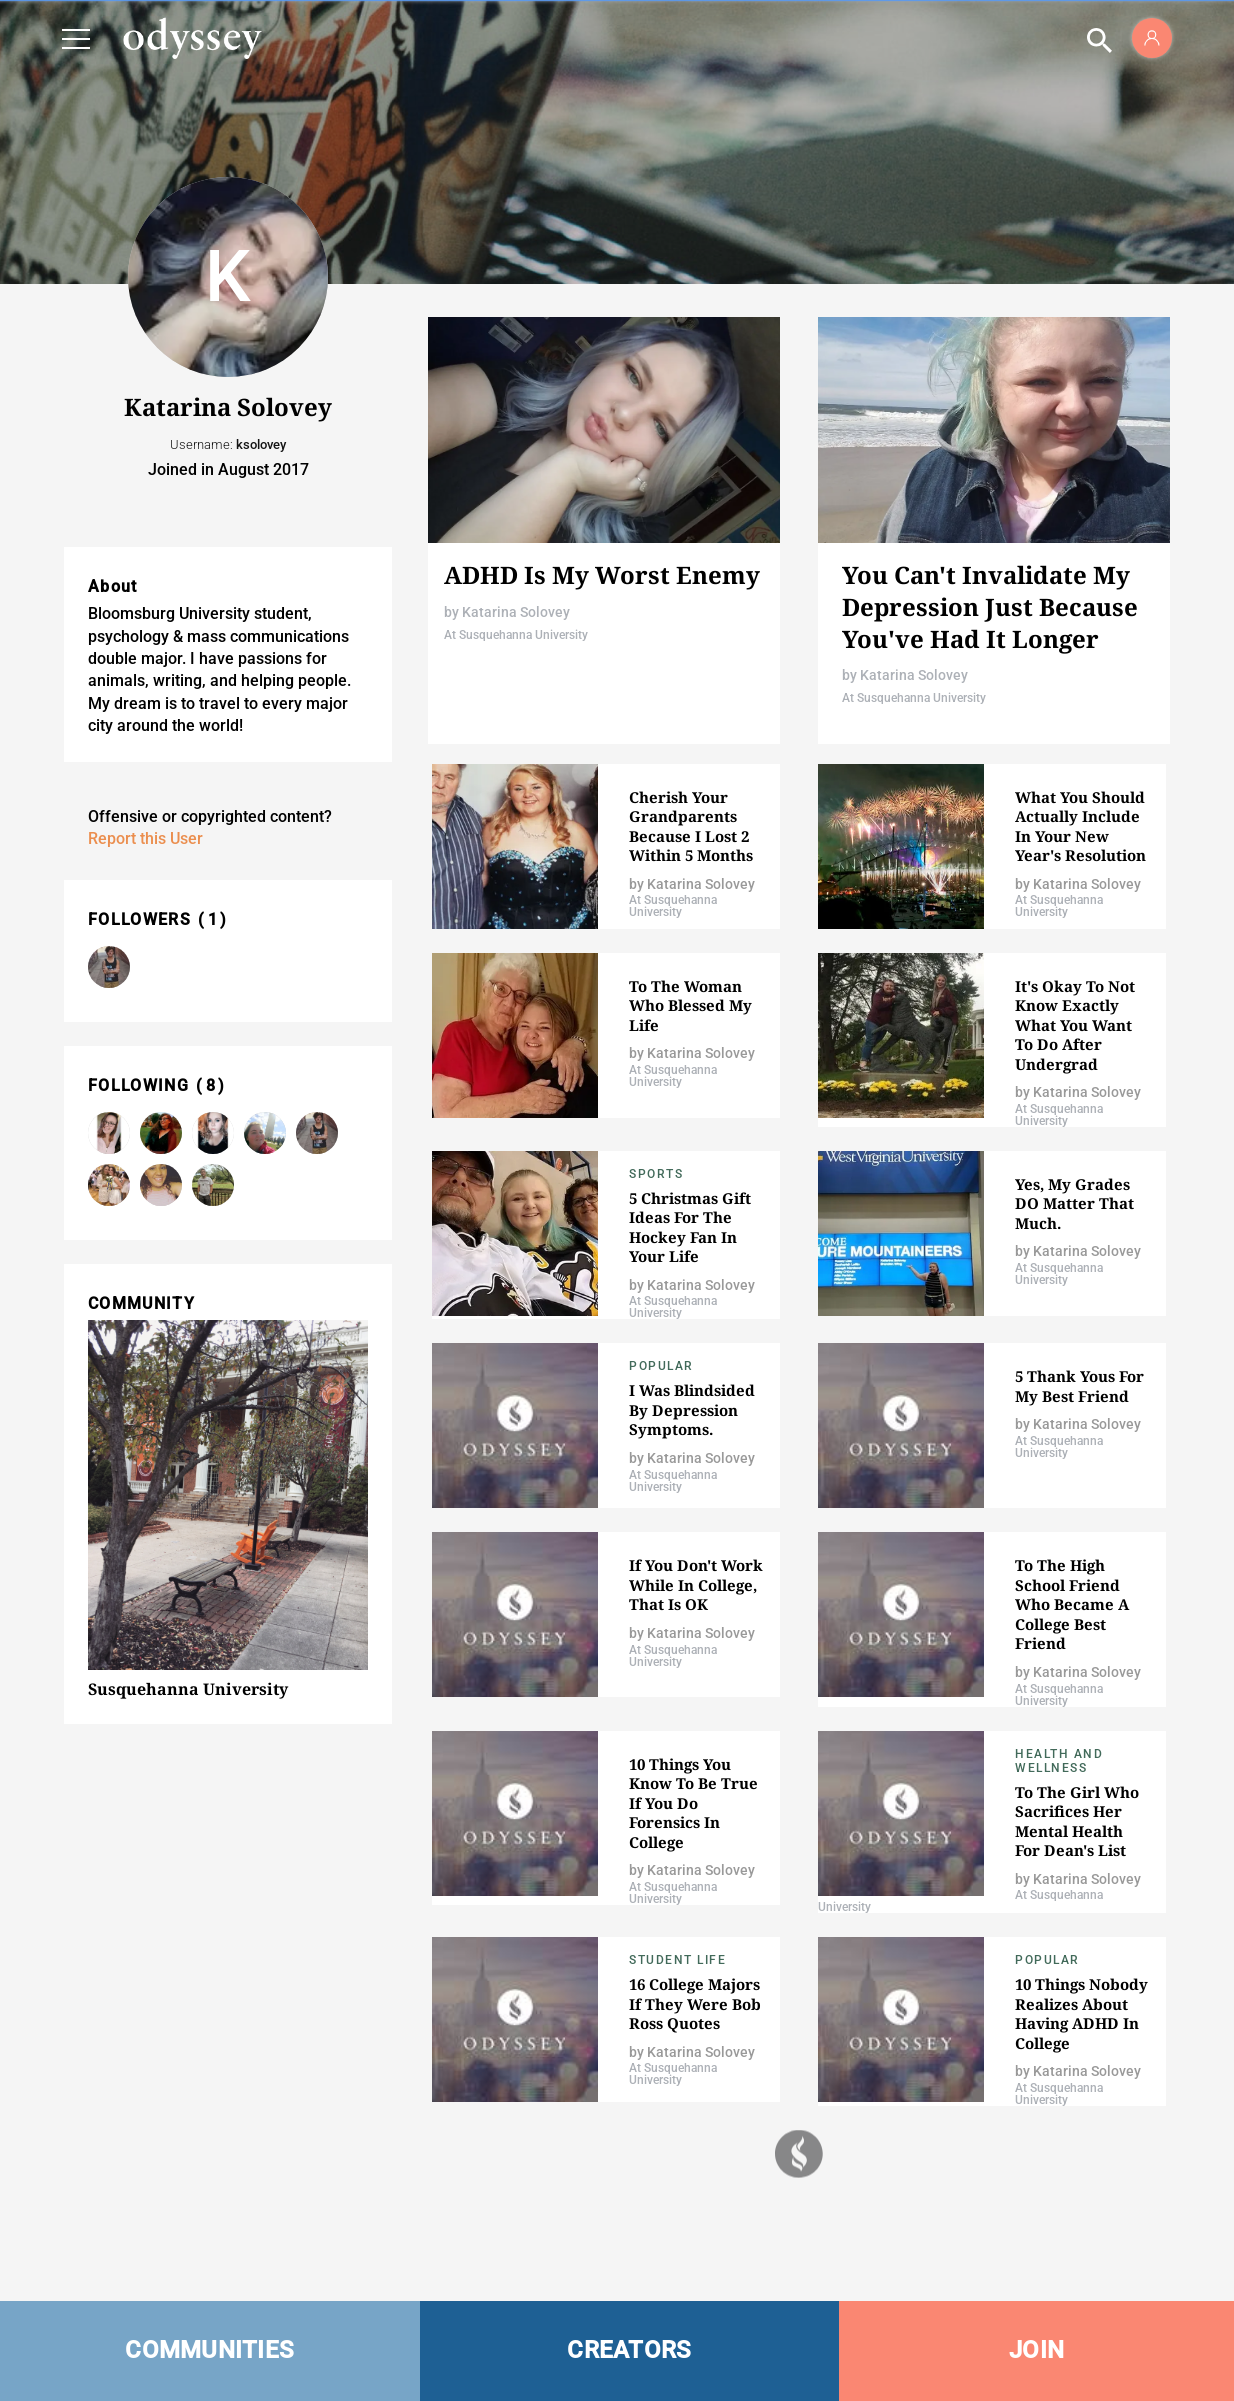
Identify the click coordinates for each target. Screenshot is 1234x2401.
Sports (656, 1174)
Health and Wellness (1059, 1761)
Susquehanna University (188, 1689)
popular (661, 1366)
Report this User (145, 838)
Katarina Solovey (516, 612)
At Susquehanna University (516, 635)
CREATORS (629, 2350)
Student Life (677, 1960)
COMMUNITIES (209, 2350)
